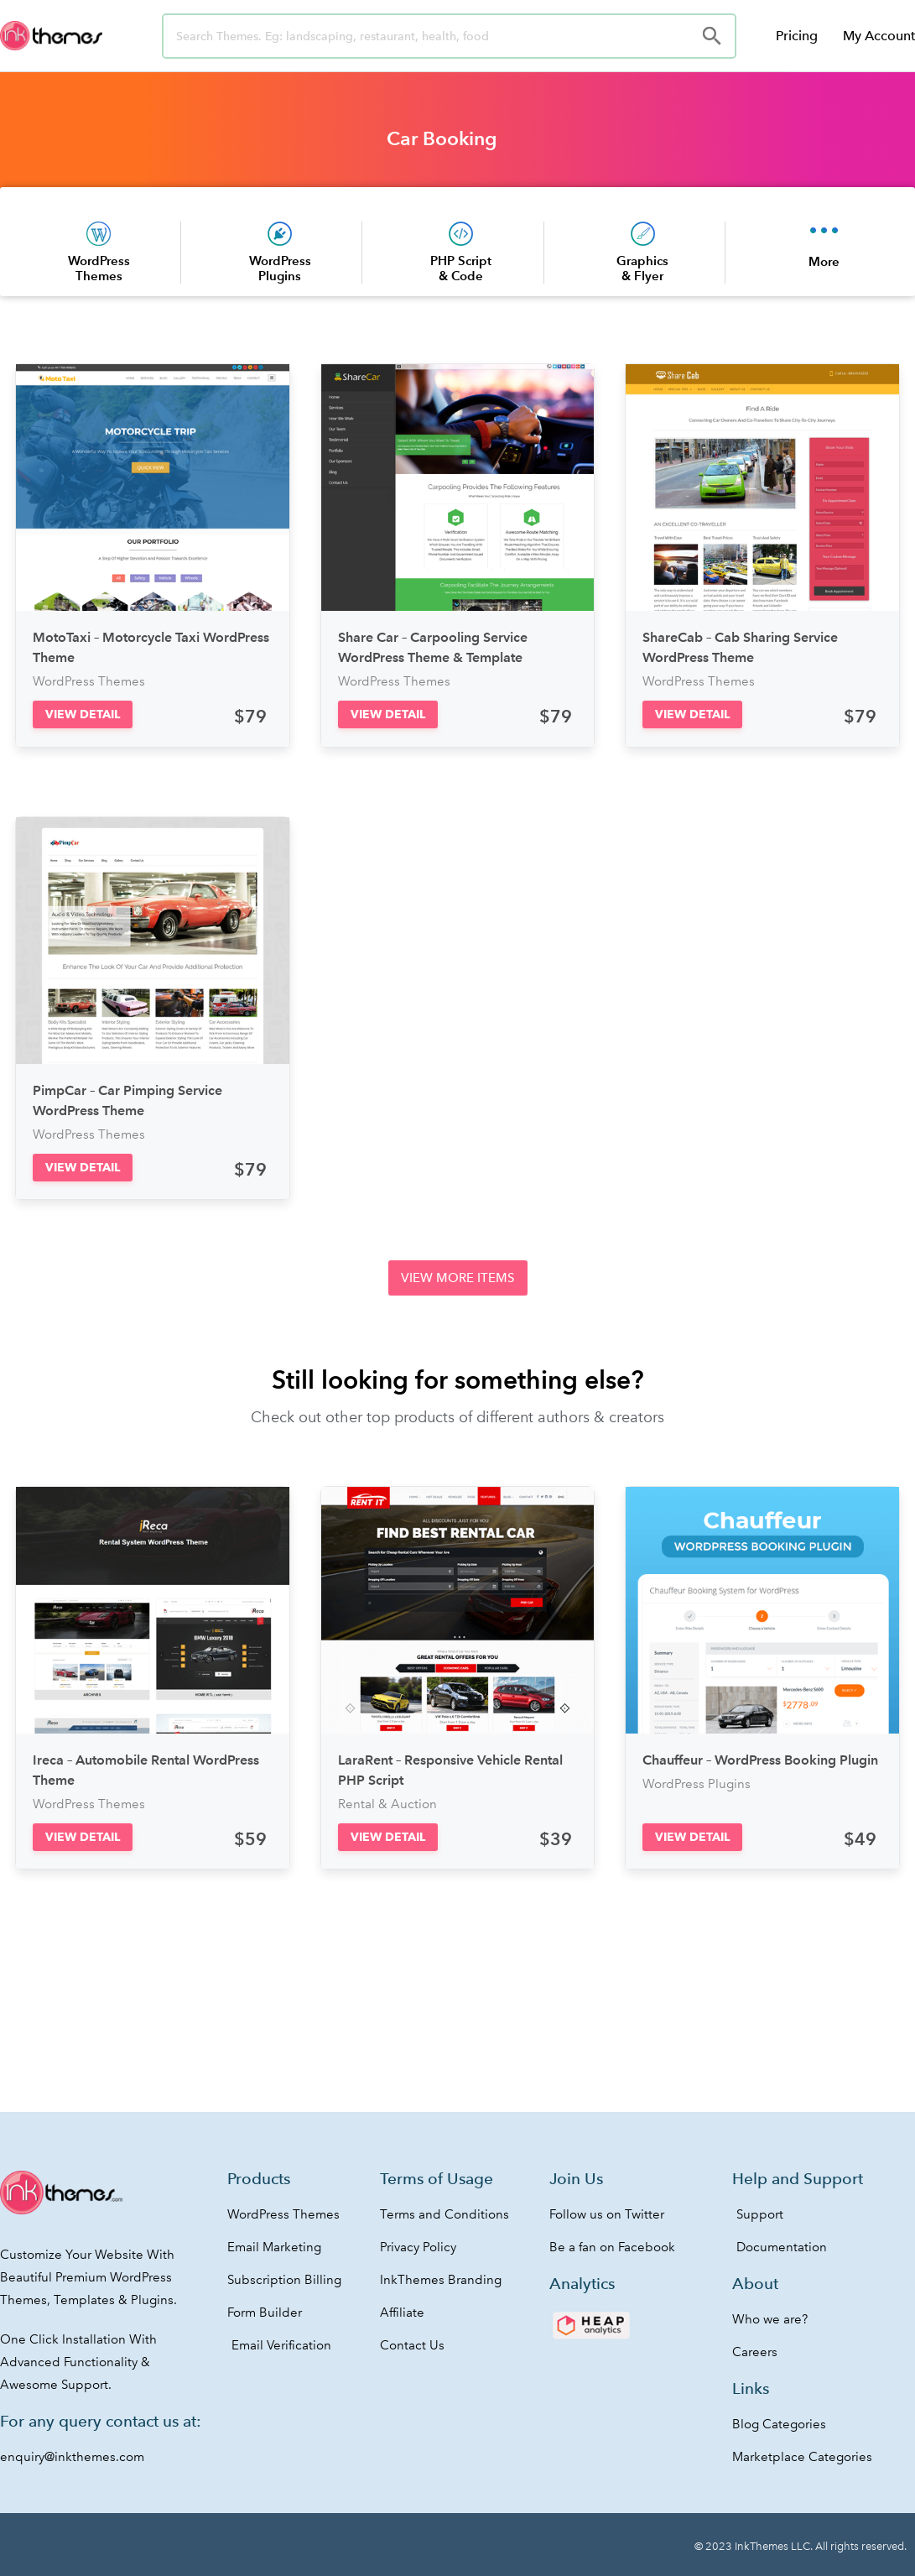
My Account (879, 36)
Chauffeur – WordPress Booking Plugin (760, 1760)
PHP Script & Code (460, 268)
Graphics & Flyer (642, 268)
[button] (83, 714)
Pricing (797, 36)
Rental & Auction (387, 1804)
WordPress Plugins (280, 268)
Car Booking (442, 138)
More (824, 261)
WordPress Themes (99, 268)
